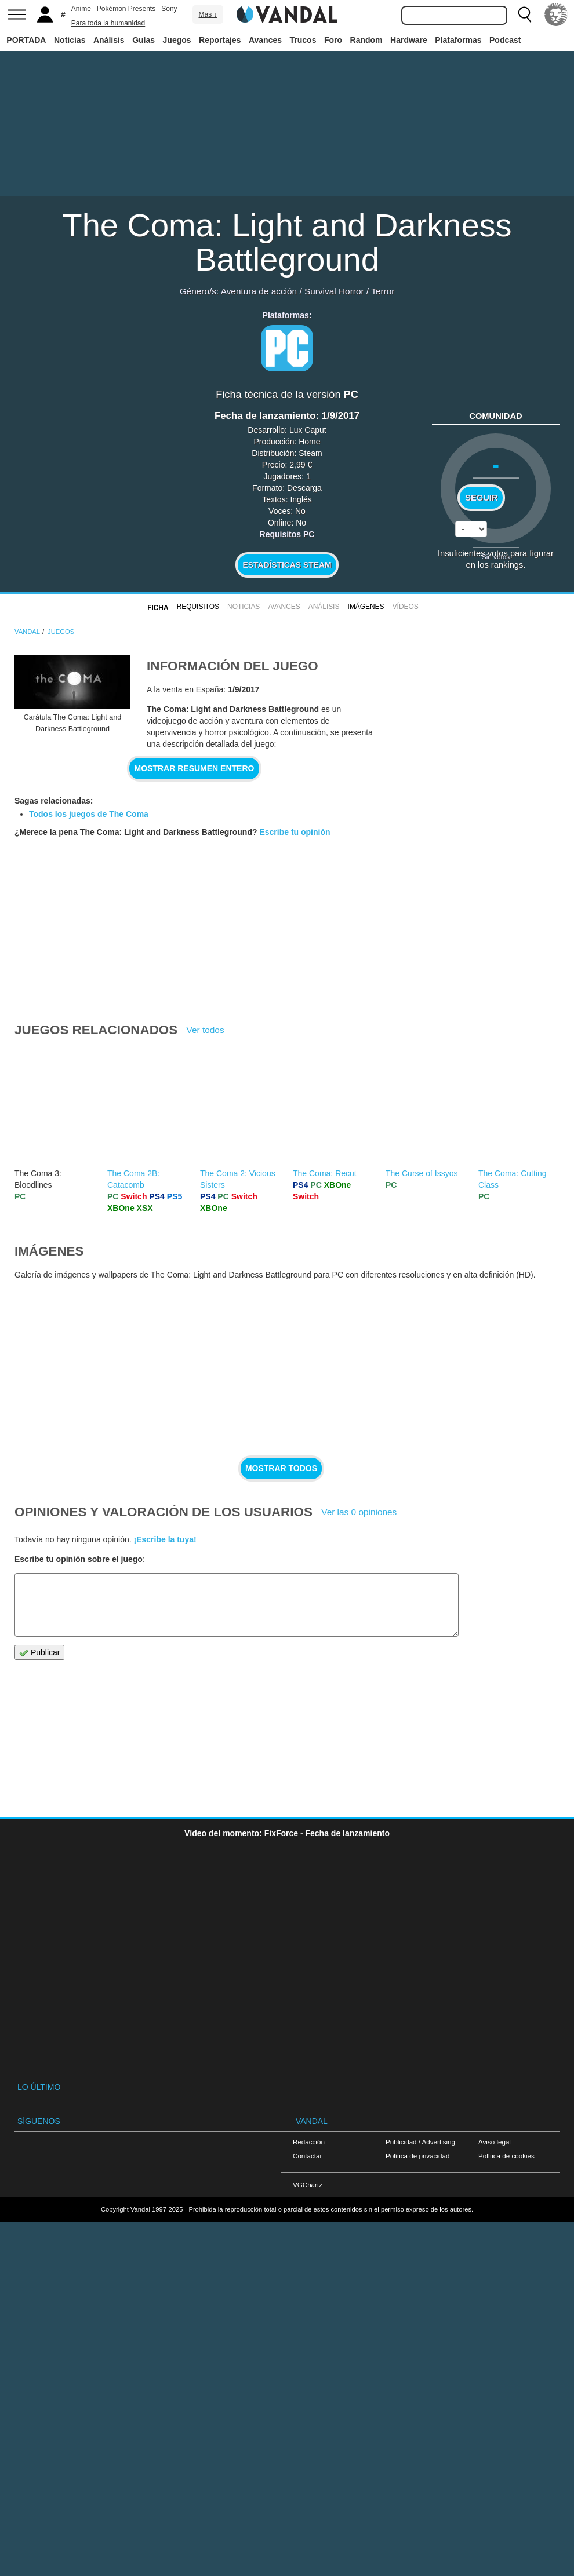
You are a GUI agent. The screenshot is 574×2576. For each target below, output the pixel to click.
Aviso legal (494, 2142)
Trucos (303, 40)
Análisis (109, 40)
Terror (382, 291)
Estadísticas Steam (287, 565)
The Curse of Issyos (422, 1173)
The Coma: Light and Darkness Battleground (286, 242)
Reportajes (220, 40)
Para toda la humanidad (108, 23)
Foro (333, 40)
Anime (81, 9)
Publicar (39, 1653)
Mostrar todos (281, 1468)
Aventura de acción (259, 291)
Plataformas (458, 40)
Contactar (307, 2155)
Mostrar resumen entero (195, 768)
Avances (265, 40)
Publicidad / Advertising (420, 2142)
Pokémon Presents (126, 9)
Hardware (408, 40)
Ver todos (205, 1030)
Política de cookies (506, 2155)
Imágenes (366, 607)
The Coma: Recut (325, 1173)
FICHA (157, 608)
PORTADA (26, 40)
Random (366, 40)
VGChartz (307, 2184)
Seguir (481, 497)
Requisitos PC (287, 534)
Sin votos (496, 556)
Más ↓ (207, 14)
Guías (143, 40)
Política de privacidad (417, 2155)
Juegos (177, 40)
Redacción (309, 2142)
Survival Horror (334, 291)
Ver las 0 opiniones (359, 1512)
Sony (169, 9)
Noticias (69, 40)
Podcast (505, 40)
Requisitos (198, 607)
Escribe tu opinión (294, 832)
